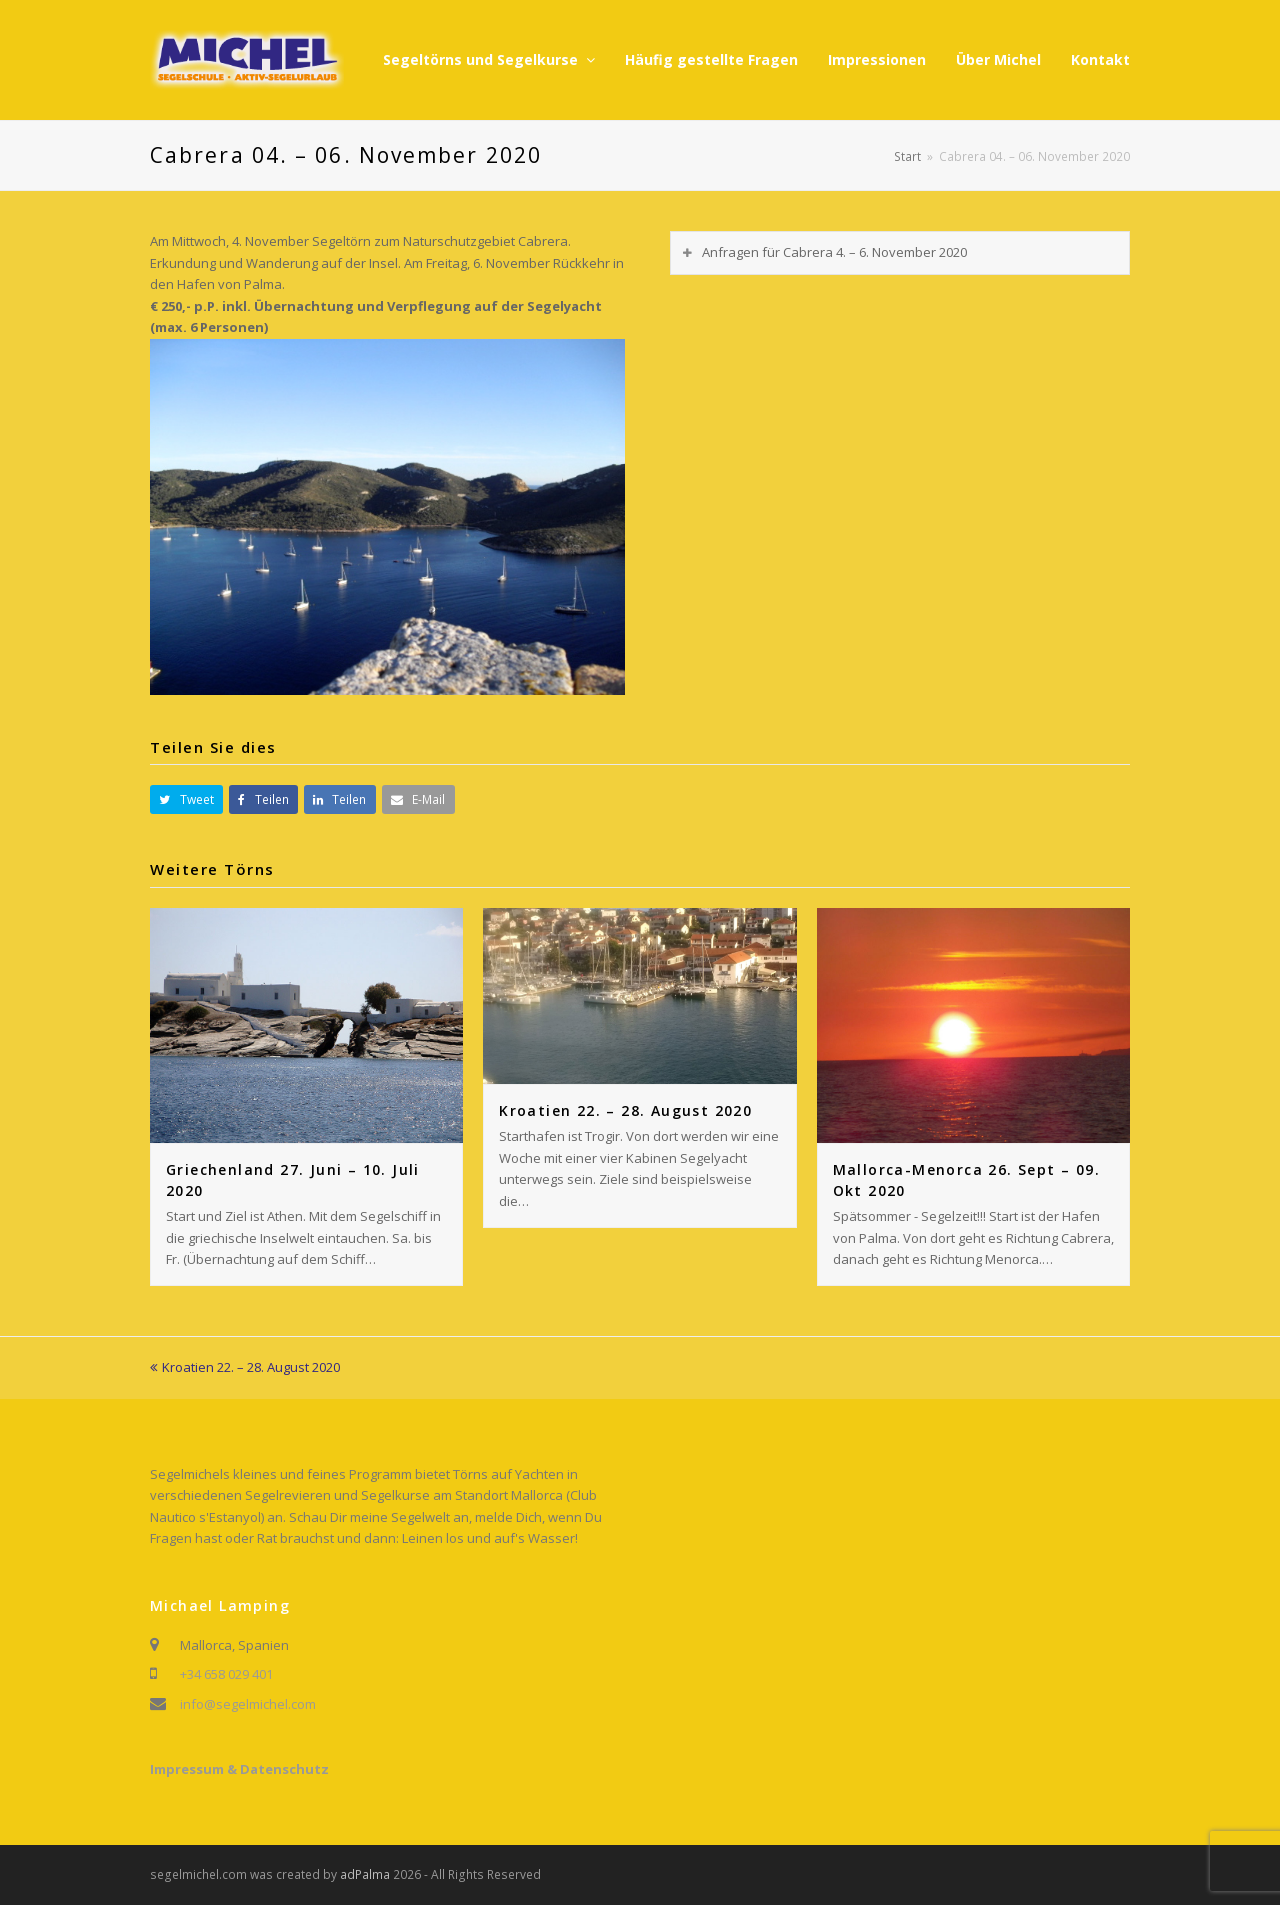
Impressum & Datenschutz (239, 1769)
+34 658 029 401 (226, 1674)
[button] (186, 799)
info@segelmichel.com (248, 1704)
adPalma (365, 1874)
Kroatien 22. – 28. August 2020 (625, 1110)
